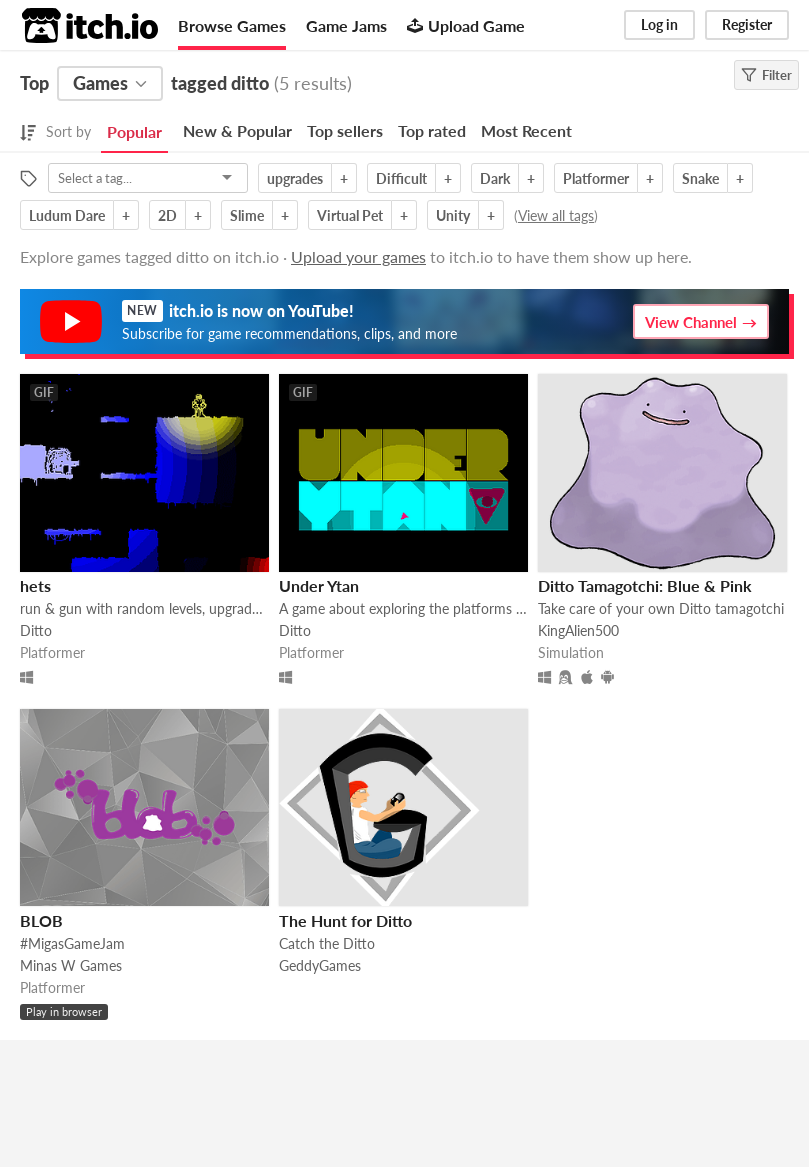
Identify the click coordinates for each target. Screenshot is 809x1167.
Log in (659, 24)
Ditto (36, 630)
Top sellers (345, 130)
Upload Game (466, 25)
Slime (247, 215)
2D (167, 215)
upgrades (295, 178)
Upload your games (358, 256)
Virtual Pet (350, 215)
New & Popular (237, 130)
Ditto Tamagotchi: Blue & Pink (645, 585)
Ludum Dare (67, 215)
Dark (495, 178)
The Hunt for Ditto (345, 920)
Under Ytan (319, 585)
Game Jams (346, 25)
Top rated (432, 130)
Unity (453, 215)
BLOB (41, 920)
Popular (134, 131)
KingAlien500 (578, 630)
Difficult (401, 178)
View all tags (556, 215)
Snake (700, 178)
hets (35, 585)
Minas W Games (71, 965)
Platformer (596, 178)
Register (747, 24)
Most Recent (526, 130)
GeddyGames (320, 965)
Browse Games (232, 25)
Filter (766, 75)
